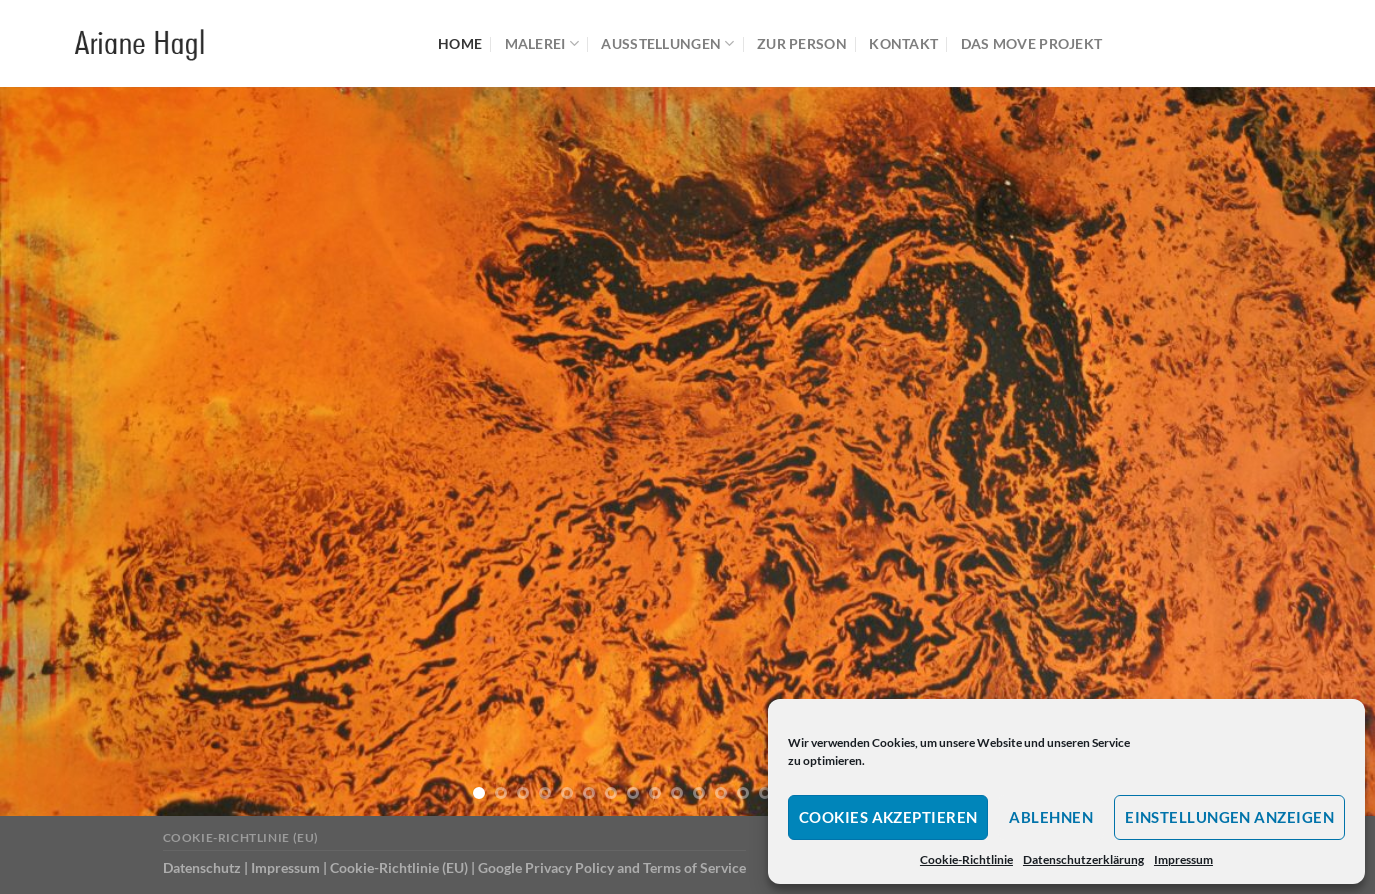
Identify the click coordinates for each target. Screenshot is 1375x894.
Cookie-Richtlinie (966, 859)
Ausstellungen (667, 43)
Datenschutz (202, 867)
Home (460, 43)
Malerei (542, 43)
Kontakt (903, 43)
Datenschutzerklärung (1083, 859)
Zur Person (802, 43)
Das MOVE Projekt (1032, 43)
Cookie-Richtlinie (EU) (241, 837)
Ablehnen (1051, 817)
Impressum (1183, 859)
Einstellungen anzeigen (1229, 817)
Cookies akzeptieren (888, 817)
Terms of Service (694, 867)
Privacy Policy (569, 867)
